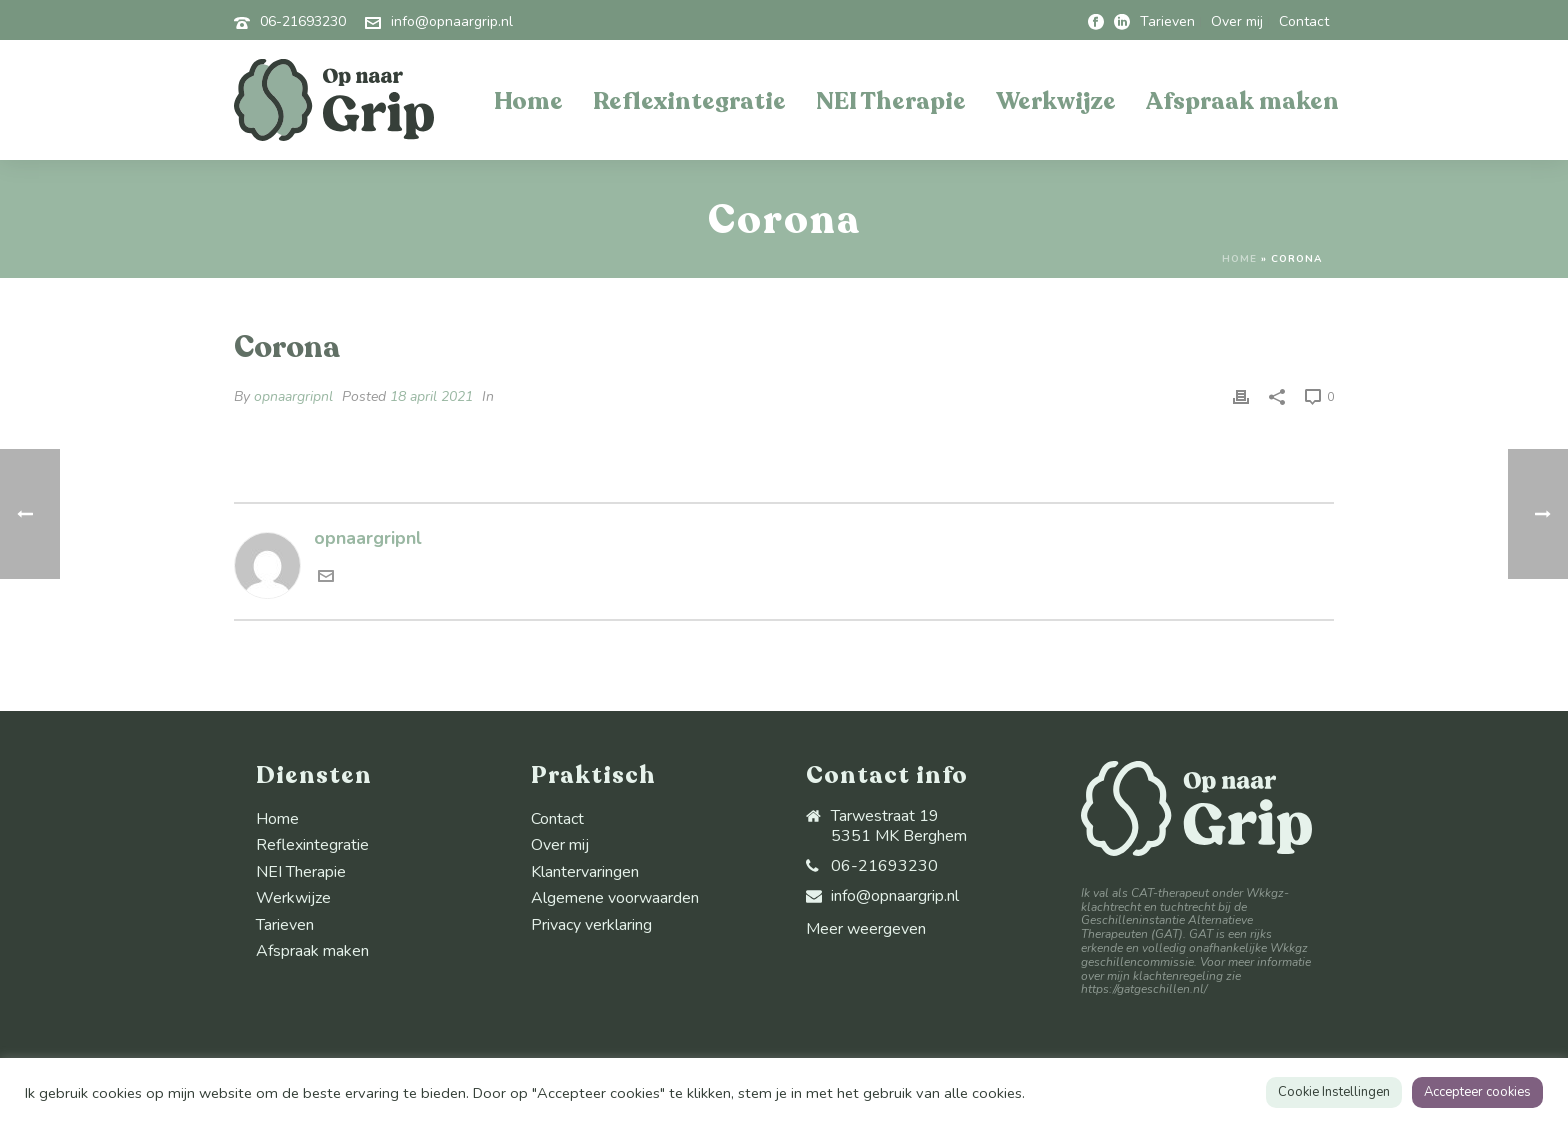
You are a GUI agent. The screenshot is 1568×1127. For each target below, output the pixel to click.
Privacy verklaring (591, 925)
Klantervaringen (585, 872)
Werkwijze (1056, 101)
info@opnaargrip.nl (452, 21)
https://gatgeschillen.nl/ (1144, 989)
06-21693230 (303, 21)
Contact (557, 819)
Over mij (560, 845)
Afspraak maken (1242, 101)
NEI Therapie (891, 101)
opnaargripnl (293, 396)
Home (528, 101)
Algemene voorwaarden (615, 898)
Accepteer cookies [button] (1477, 1092)
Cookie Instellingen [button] (1334, 1092)
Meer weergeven (866, 929)
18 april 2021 (431, 396)
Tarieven (285, 925)
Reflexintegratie (689, 101)
